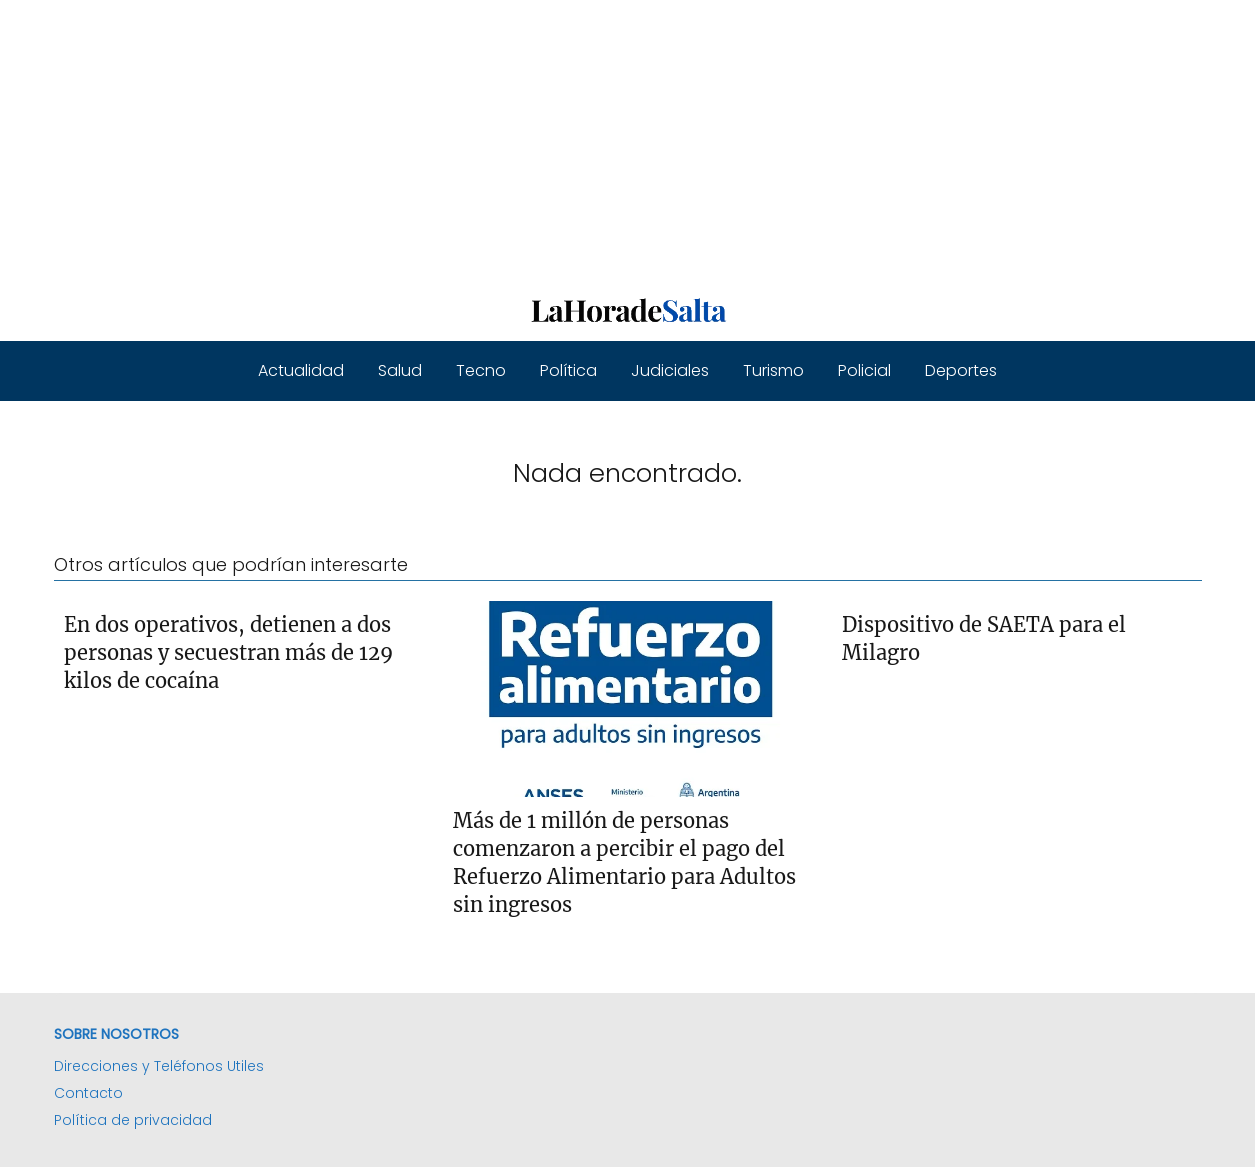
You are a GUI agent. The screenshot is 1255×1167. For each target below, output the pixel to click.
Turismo (773, 370)
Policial (864, 370)
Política (568, 370)
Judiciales (670, 370)
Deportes (961, 370)
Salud (400, 370)
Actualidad (301, 370)
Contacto (88, 1093)
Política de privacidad (133, 1120)
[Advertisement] (600, 140)
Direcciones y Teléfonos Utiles (159, 1066)
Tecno (481, 370)
